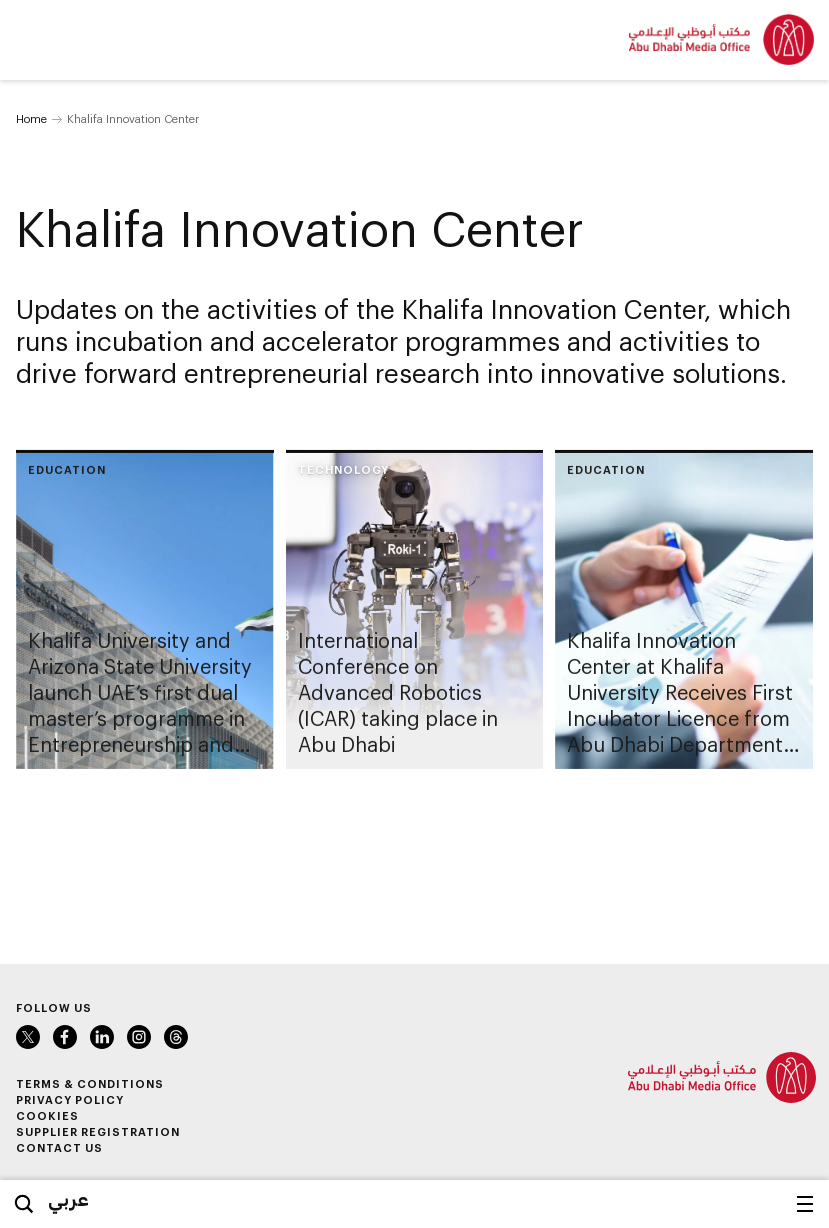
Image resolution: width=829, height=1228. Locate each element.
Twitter (28, 1037)
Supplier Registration (98, 1131)
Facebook (65, 1037)
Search (24, 1204)
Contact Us (59, 1147)
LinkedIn (102, 1037)
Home (31, 118)
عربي (68, 1199)
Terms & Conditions (90, 1083)
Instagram (139, 1037)
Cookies (47, 1115)
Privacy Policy (70, 1099)
